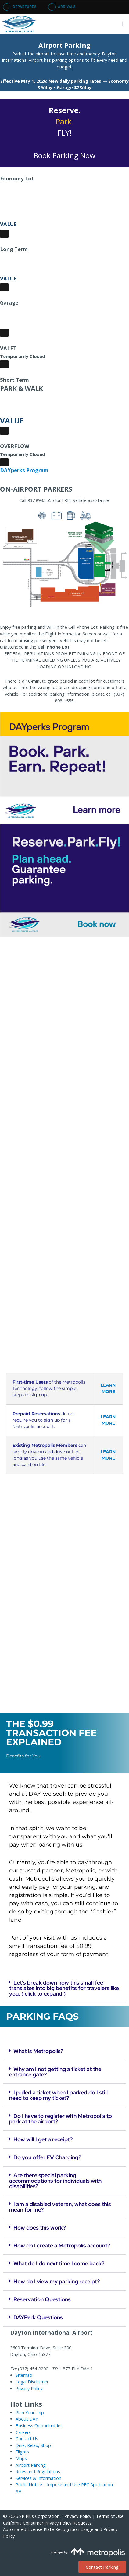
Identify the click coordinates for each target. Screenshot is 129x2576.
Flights (22, 2452)
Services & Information (38, 2478)
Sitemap (24, 2375)
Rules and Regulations (38, 2471)
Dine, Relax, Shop (33, 2445)
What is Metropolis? (38, 2051)
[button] (123, 24)
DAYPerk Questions (38, 2317)
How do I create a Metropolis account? (61, 2245)
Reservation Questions (42, 2299)
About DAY (27, 2419)
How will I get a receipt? (43, 2139)
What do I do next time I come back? (58, 2263)
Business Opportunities (39, 2425)
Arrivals (62, 7)
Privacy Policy (29, 2388)
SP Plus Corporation (39, 2516)
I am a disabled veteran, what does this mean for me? (60, 2207)
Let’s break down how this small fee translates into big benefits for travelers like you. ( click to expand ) (64, 1988)
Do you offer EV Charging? (47, 2157)
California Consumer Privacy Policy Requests (47, 2523)
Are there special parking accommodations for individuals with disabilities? (55, 2181)
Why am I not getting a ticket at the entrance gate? (55, 2072)
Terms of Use (110, 2516)
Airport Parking (31, 2465)
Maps (21, 2458)
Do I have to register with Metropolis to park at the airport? (60, 2118)
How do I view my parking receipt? (56, 2281)
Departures (20, 7)
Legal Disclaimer (32, 2382)
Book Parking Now (64, 155)
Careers (23, 2432)
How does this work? (39, 2227)
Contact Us (27, 2439)
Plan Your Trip (30, 2412)
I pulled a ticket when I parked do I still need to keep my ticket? (58, 2095)
